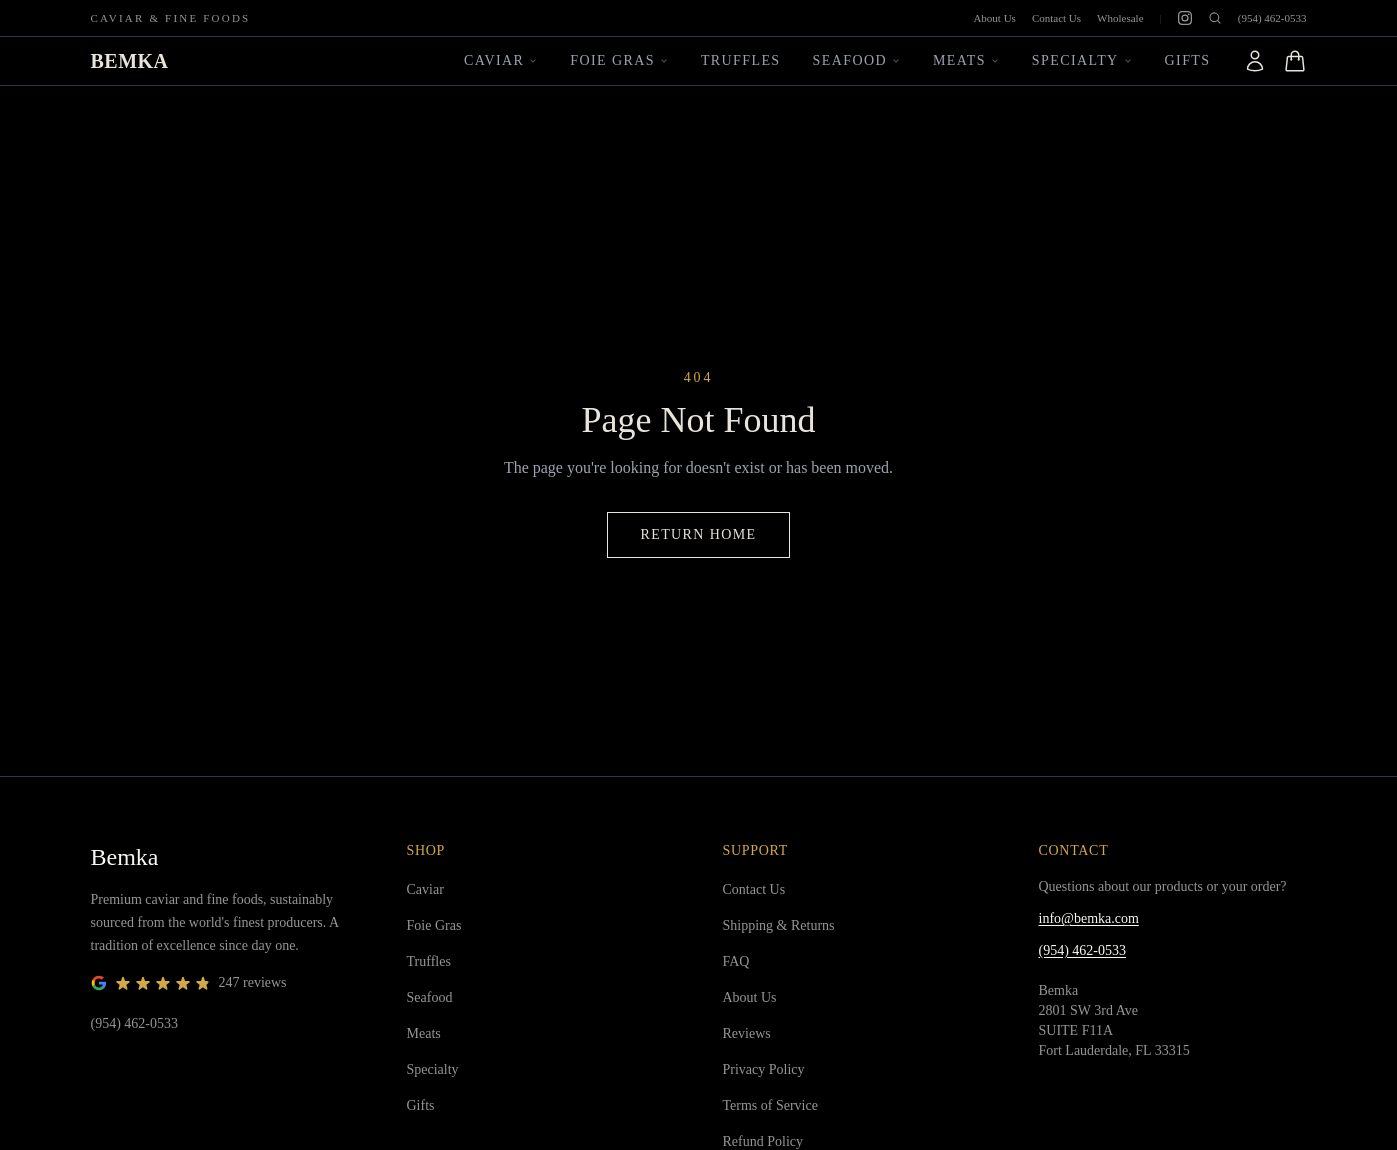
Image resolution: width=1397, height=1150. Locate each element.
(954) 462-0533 (1272, 18)
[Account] (1255, 61)
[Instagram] (1185, 18)
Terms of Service (770, 1105)
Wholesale (1120, 18)
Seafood (857, 60)
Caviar (501, 60)
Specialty (1082, 60)
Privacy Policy (764, 1069)
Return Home (698, 534)
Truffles (741, 60)
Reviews (747, 1033)
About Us (994, 18)
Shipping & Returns (779, 925)
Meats (966, 60)
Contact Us (1056, 18)
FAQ (736, 961)
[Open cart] (1295, 61)
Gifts (1188, 60)
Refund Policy (763, 1141)
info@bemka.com (1089, 918)
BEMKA (130, 61)
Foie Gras (619, 60)
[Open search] (1215, 18)
